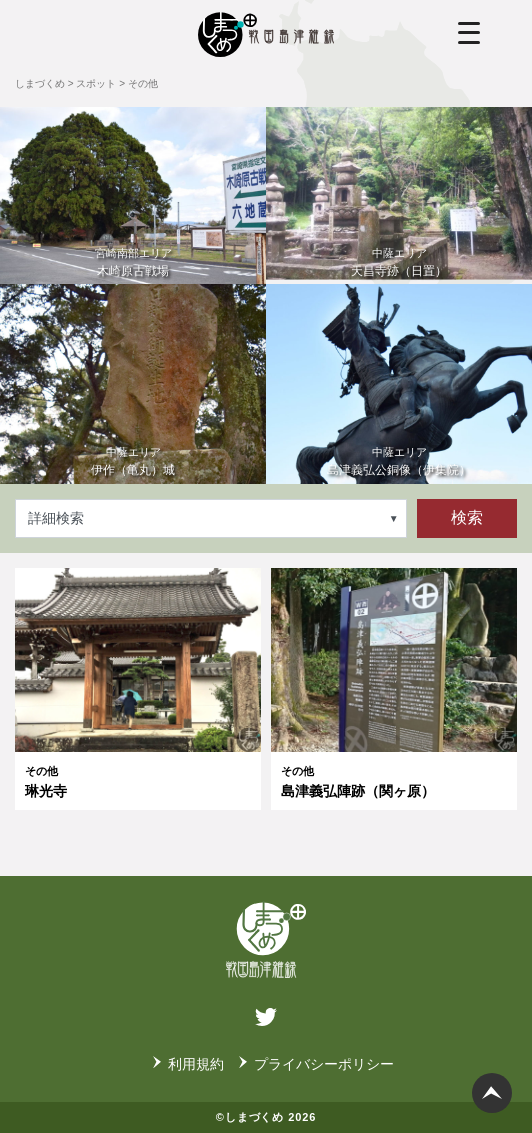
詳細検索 (56, 518)
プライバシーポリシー (324, 1064)
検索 (467, 517)
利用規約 (196, 1064)
